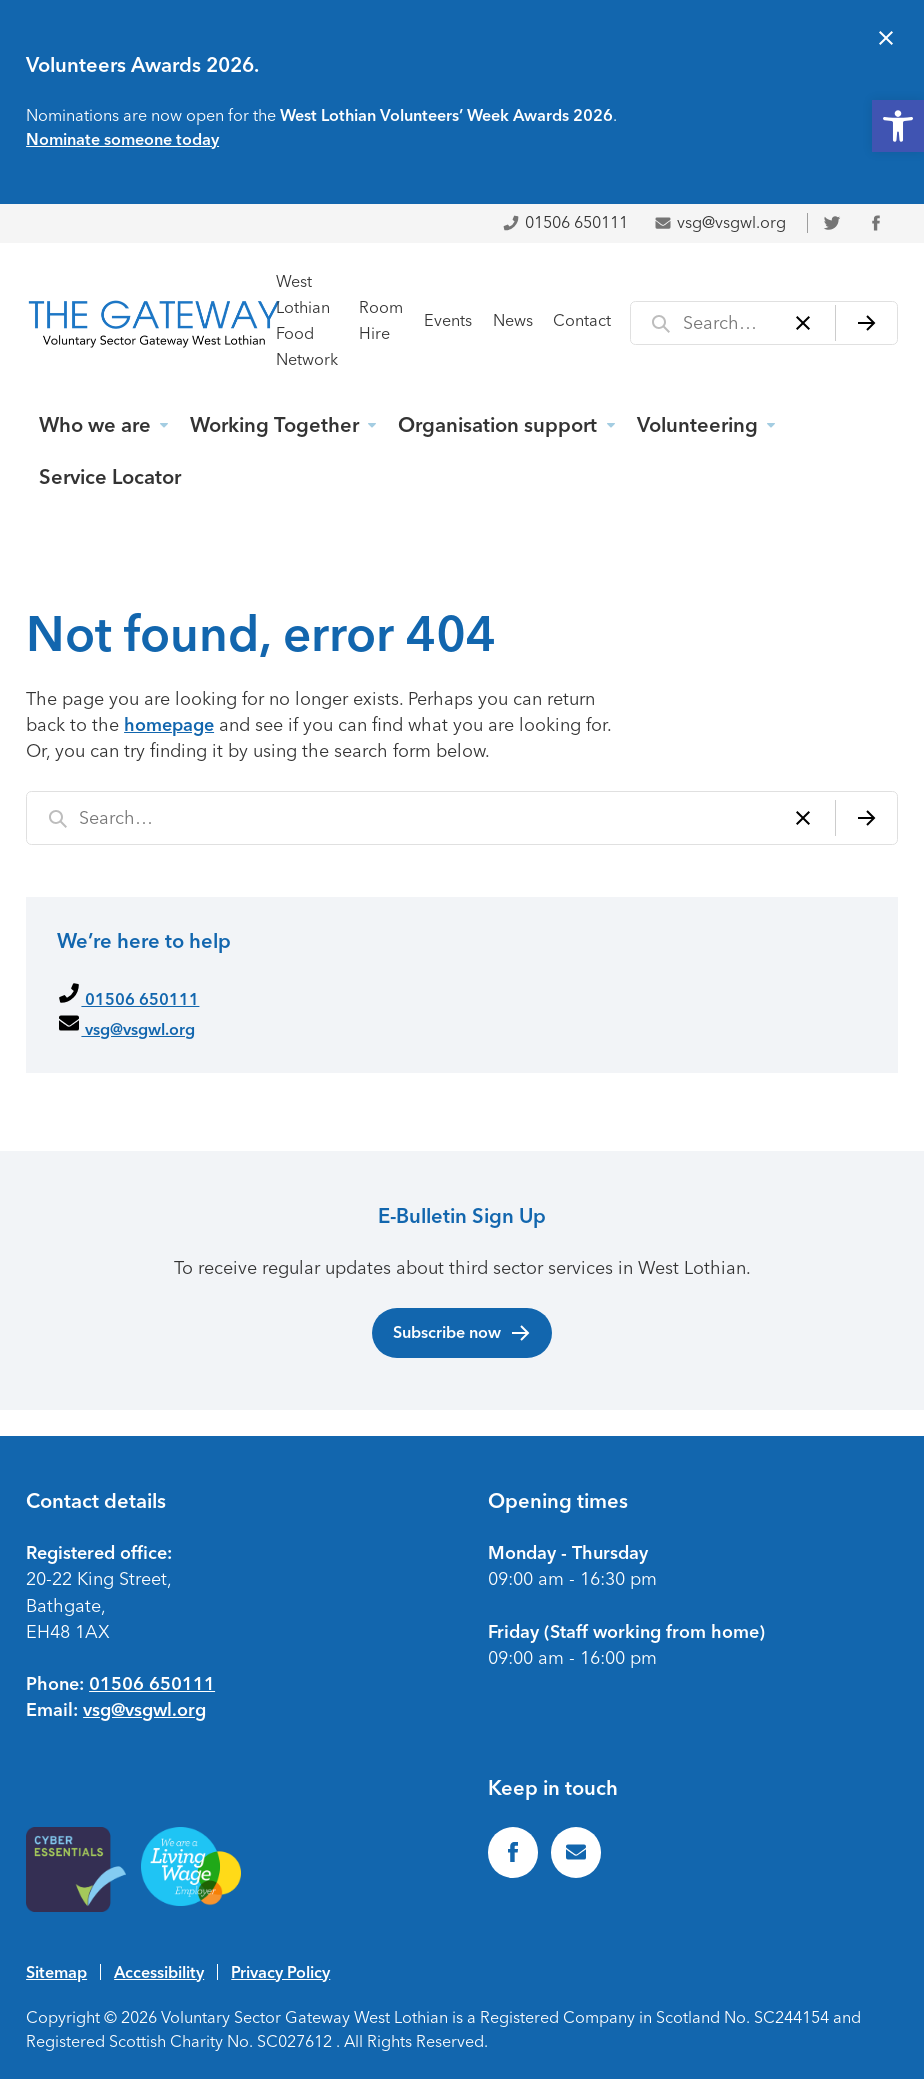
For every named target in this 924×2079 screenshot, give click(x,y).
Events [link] (448, 320)
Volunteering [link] (697, 425)
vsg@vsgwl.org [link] (720, 222)
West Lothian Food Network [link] (307, 320)
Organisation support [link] (497, 425)
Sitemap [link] (56, 1972)
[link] (898, 126)
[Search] (866, 323)
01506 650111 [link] (565, 222)
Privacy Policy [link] (280, 1972)
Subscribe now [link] (462, 1333)
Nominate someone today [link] (122, 139)
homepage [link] (169, 725)
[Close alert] (886, 40)
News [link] (513, 320)
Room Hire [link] (381, 320)
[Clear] (803, 323)
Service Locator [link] (110, 477)
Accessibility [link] (159, 1972)
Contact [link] (582, 320)
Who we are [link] (95, 425)
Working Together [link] (274, 425)
